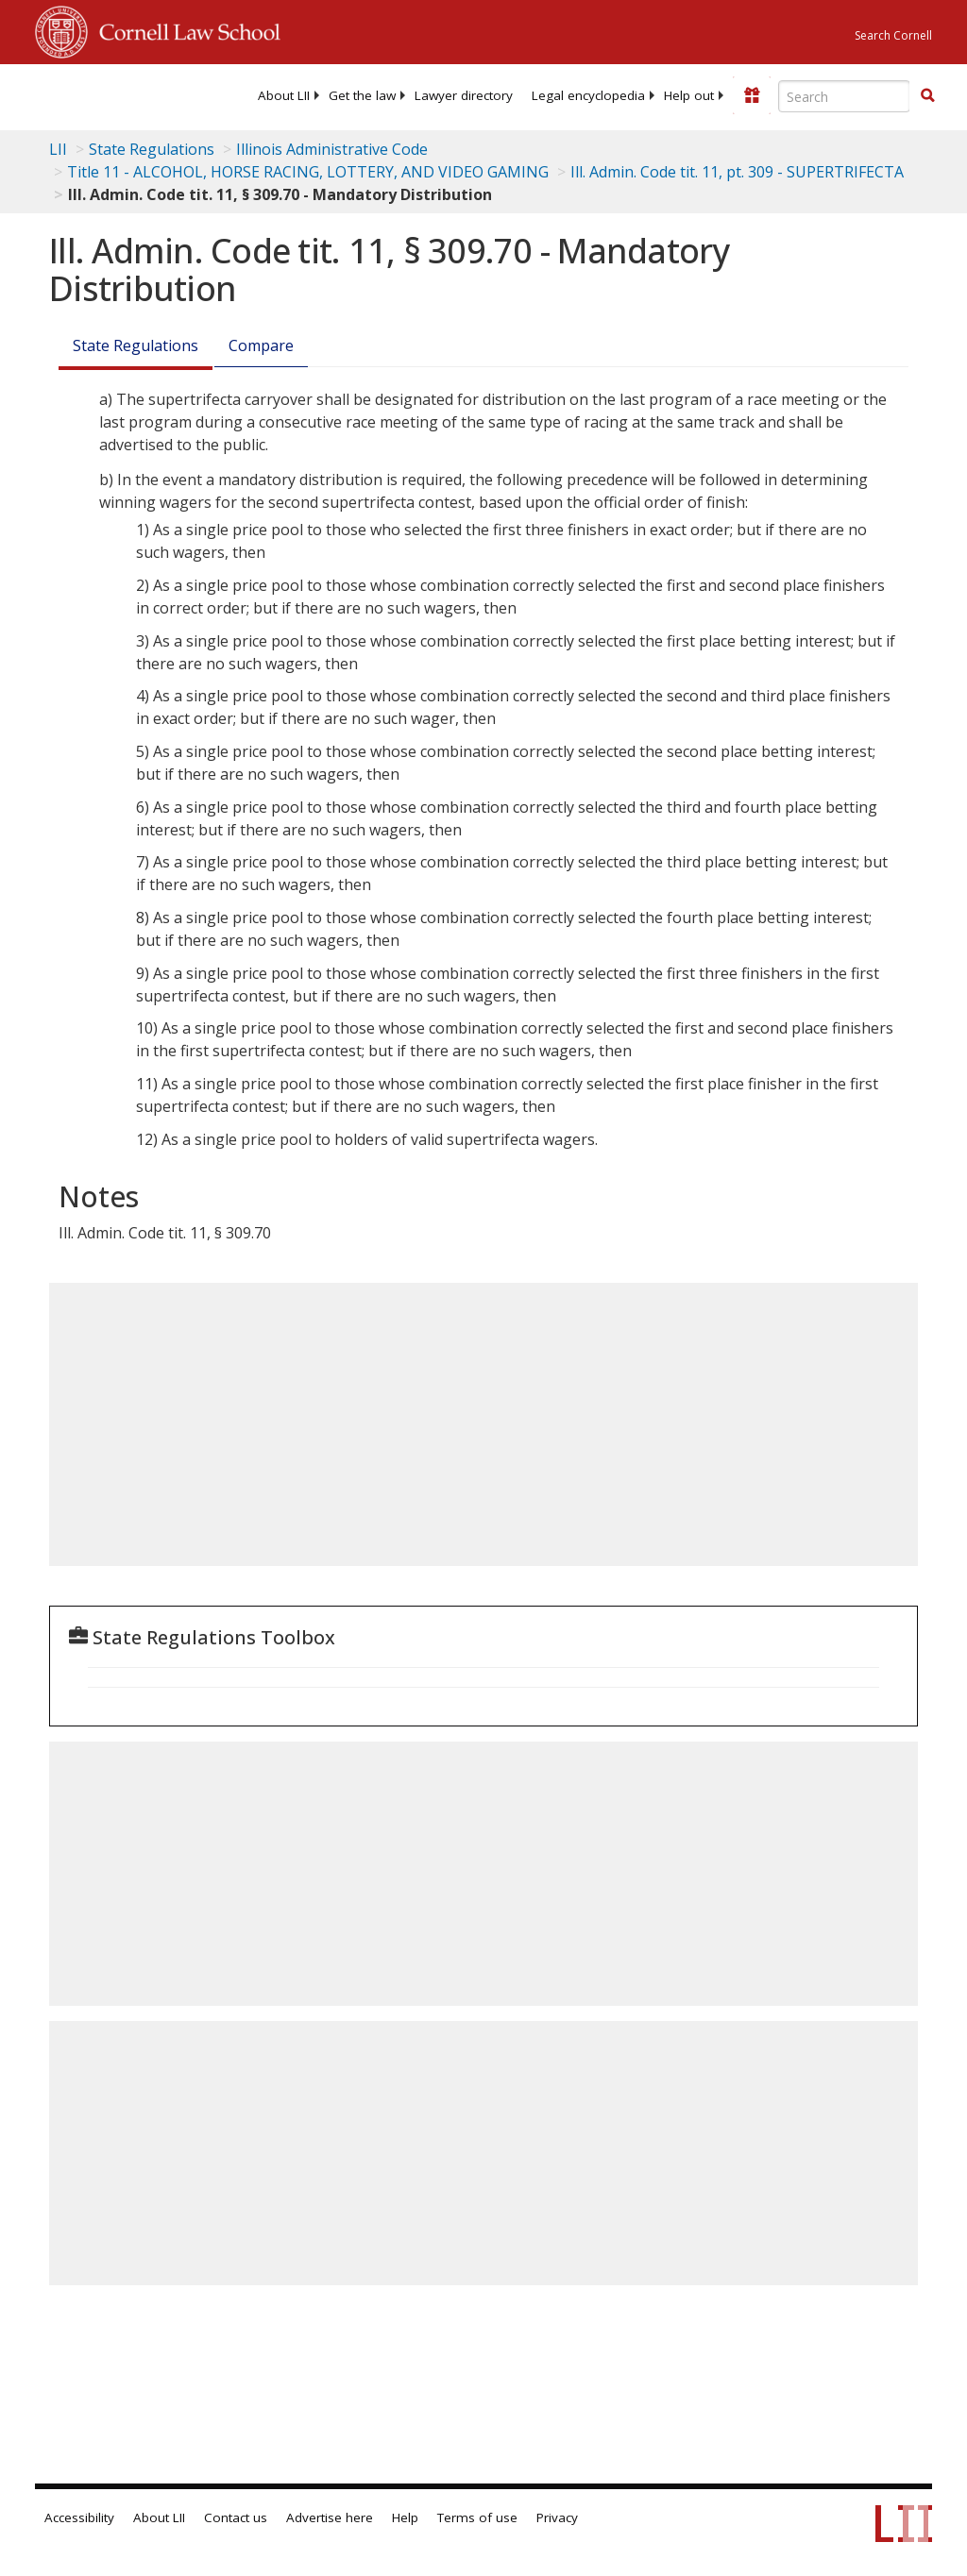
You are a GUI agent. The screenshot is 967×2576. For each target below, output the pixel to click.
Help (405, 2517)
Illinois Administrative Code (332, 149)
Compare (261, 345)
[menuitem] (283, 95)
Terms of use (477, 2517)
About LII (284, 95)
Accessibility (79, 2517)
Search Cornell (893, 35)
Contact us (235, 2517)
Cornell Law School (184, 29)
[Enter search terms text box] (844, 96)
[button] (927, 95)
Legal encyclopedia (588, 95)
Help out (689, 95)
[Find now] (927, 96)
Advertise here (329, 2517)
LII (58, 149)
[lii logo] (108, 94)
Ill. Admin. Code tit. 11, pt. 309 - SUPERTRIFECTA (737, 171)
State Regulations (151, 149)
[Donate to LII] (752, 95)
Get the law (362, 95)
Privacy (557, 2517)
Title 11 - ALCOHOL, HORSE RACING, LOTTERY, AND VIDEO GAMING (308, 171)
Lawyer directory (464, 95)
